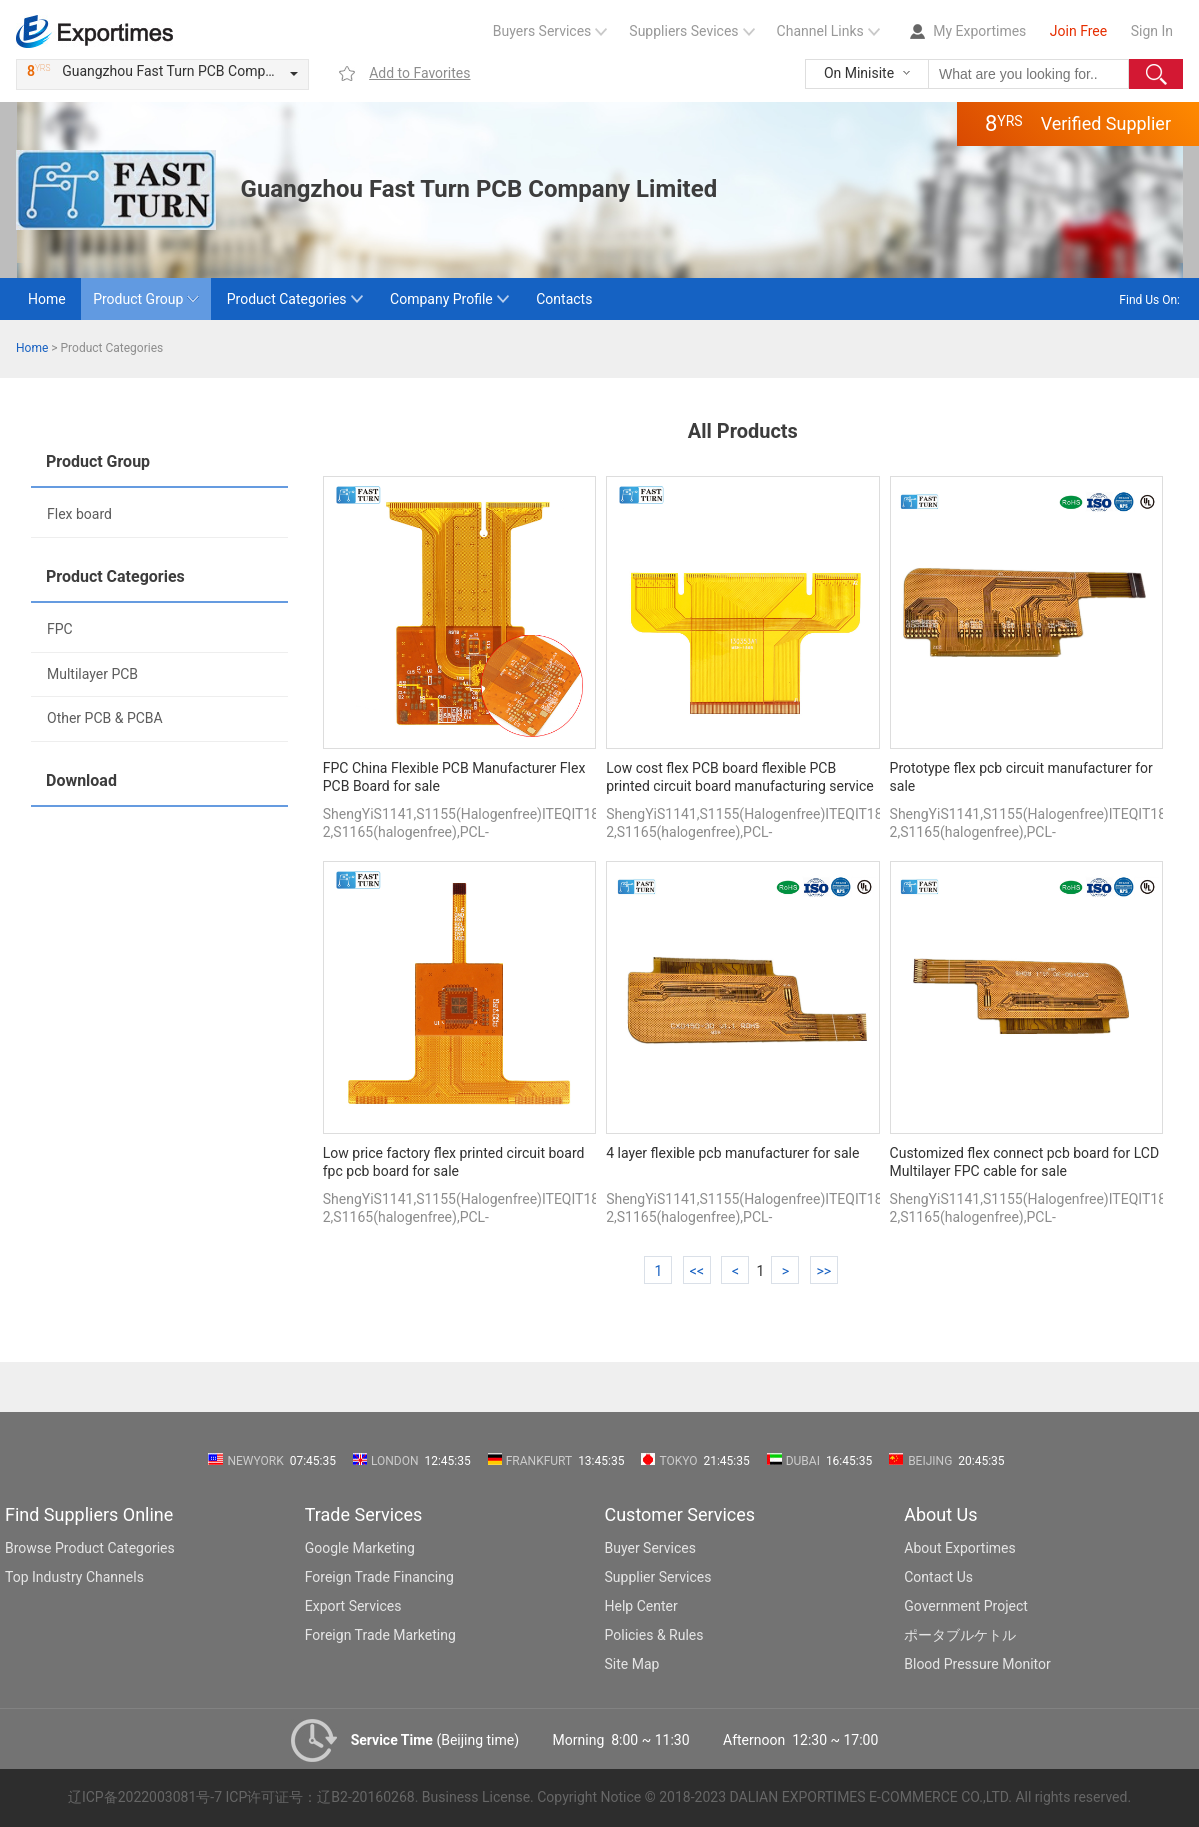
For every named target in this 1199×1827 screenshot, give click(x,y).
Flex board (79, 514)
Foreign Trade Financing (379, 1577)
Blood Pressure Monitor (977, 1664)
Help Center (641, 1606)
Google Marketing (360, 1548)
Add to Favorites (419, 73)
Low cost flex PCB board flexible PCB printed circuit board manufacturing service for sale (740, 778)
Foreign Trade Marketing (380, 1635)
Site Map (632, 1664)
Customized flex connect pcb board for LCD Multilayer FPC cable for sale (1025, 1162)
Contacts (564, 299)
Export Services (353, 1606)
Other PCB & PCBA (105, 718)
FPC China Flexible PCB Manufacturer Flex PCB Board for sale (454, 777)
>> (823, 1271)
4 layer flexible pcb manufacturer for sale (732, 1153)
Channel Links (820, 31)
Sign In (1152, 31)
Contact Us (938, 1577)
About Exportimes (960, 1548)
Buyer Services (650, 1548)
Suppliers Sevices (683, 31)
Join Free (1078, 31)
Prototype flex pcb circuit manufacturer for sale (1021, 777)
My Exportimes (979, 31)
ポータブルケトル (960, 1635)
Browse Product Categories (90, 1548)
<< (697, 1271)
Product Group (138, 299)
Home (47, 299)
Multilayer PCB (92, 674)
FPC (60, 629)
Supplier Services (658, 1577)
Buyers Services (542, 31)
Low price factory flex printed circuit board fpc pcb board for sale (454, 1162)
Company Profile (441, 299)
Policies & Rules (654, 1635)
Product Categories (287, 299)
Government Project (966, 1606)
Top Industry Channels (74, 1577)
